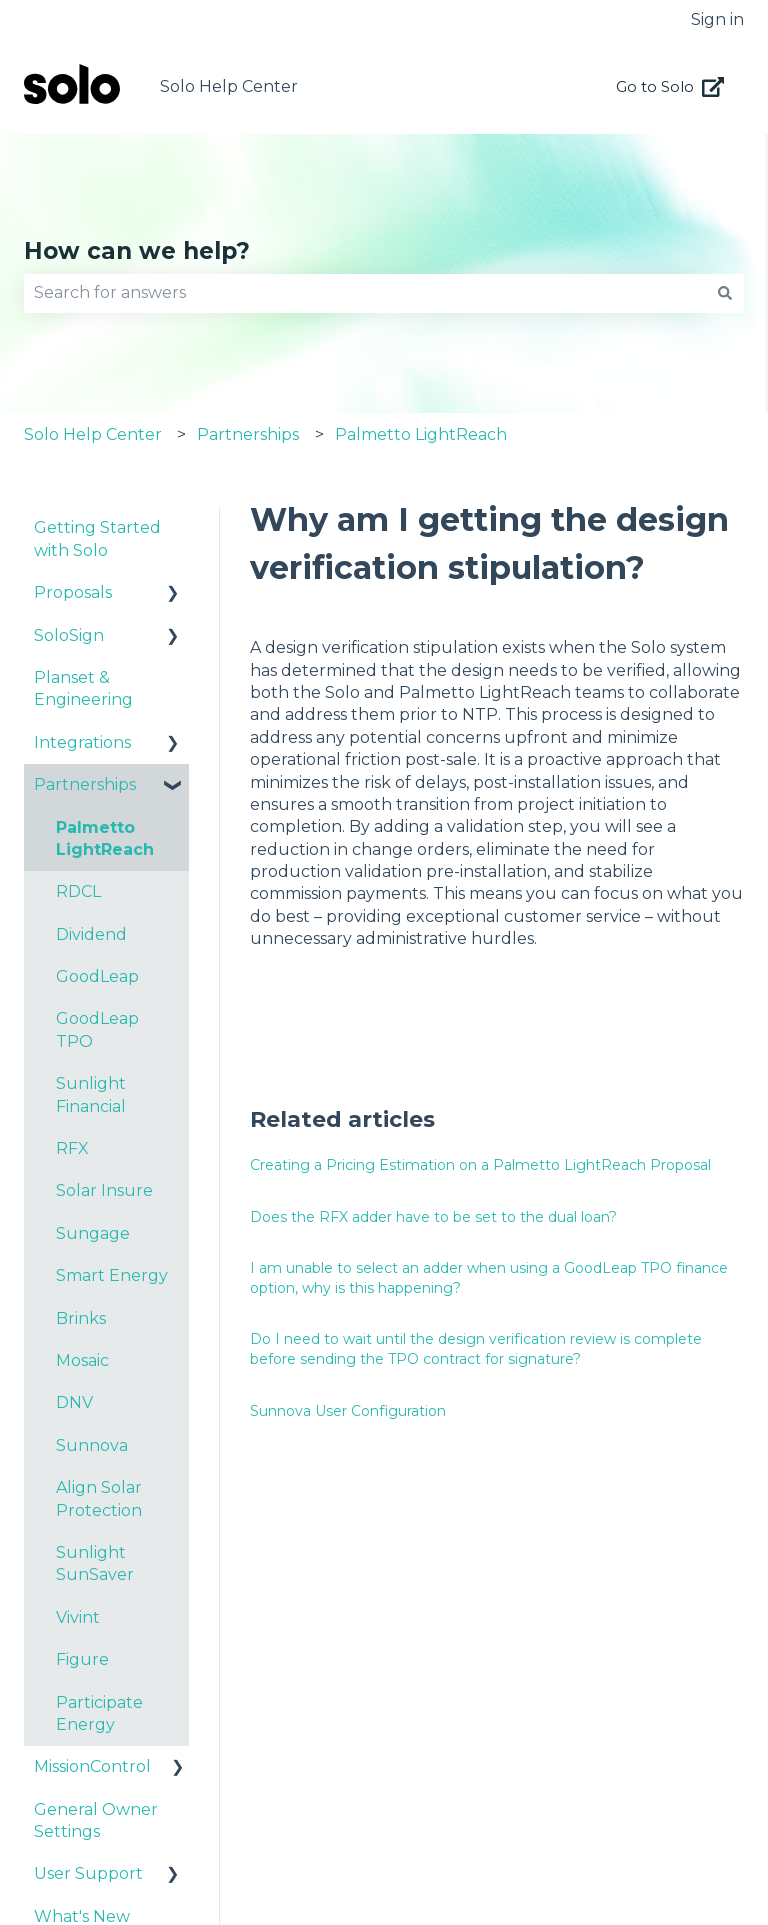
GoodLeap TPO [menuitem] (97, 1029)
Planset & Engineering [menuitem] (83, 688)
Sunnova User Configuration (348, 1411)
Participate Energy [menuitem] (99, 1713)
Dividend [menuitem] (91, 934)
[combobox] (365, 293)
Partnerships (248, 434)
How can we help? (137, 251)
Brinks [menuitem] (81, 1318)
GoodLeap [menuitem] (97, 976)
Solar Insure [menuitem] (104, 1190)
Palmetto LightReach (421, 434)
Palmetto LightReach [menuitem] (105, 838)
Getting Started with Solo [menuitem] (97, 538)
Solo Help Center (229, 86)
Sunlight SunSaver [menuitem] (95, 1563)
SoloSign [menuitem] (69, 635)
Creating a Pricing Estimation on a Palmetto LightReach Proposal (480, 1165)
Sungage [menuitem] (93, 1233)
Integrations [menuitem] (82, 742)
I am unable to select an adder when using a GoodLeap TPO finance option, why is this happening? (489, 1278)
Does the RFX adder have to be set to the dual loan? (433, 1217)
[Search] (725, 293)
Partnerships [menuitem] (85, 784)
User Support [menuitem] (88, 1873)
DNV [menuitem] (74, 1402)
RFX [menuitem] (72, 1148)
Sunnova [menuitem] (92, 1445)
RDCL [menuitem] (78, 891)
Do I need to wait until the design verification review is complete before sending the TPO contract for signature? (476, 1349)
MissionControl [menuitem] (92, 1766)
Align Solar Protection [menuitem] (99, 1498)
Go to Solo (670, 87)
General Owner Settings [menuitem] (96, 1820)
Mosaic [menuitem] (82, 1360)
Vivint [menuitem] (78, 1617)
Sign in (717, 19)
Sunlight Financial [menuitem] (91, 1094)
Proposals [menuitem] (73, 592)
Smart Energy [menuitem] (112, 1275)
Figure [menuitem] (82, 1659)
